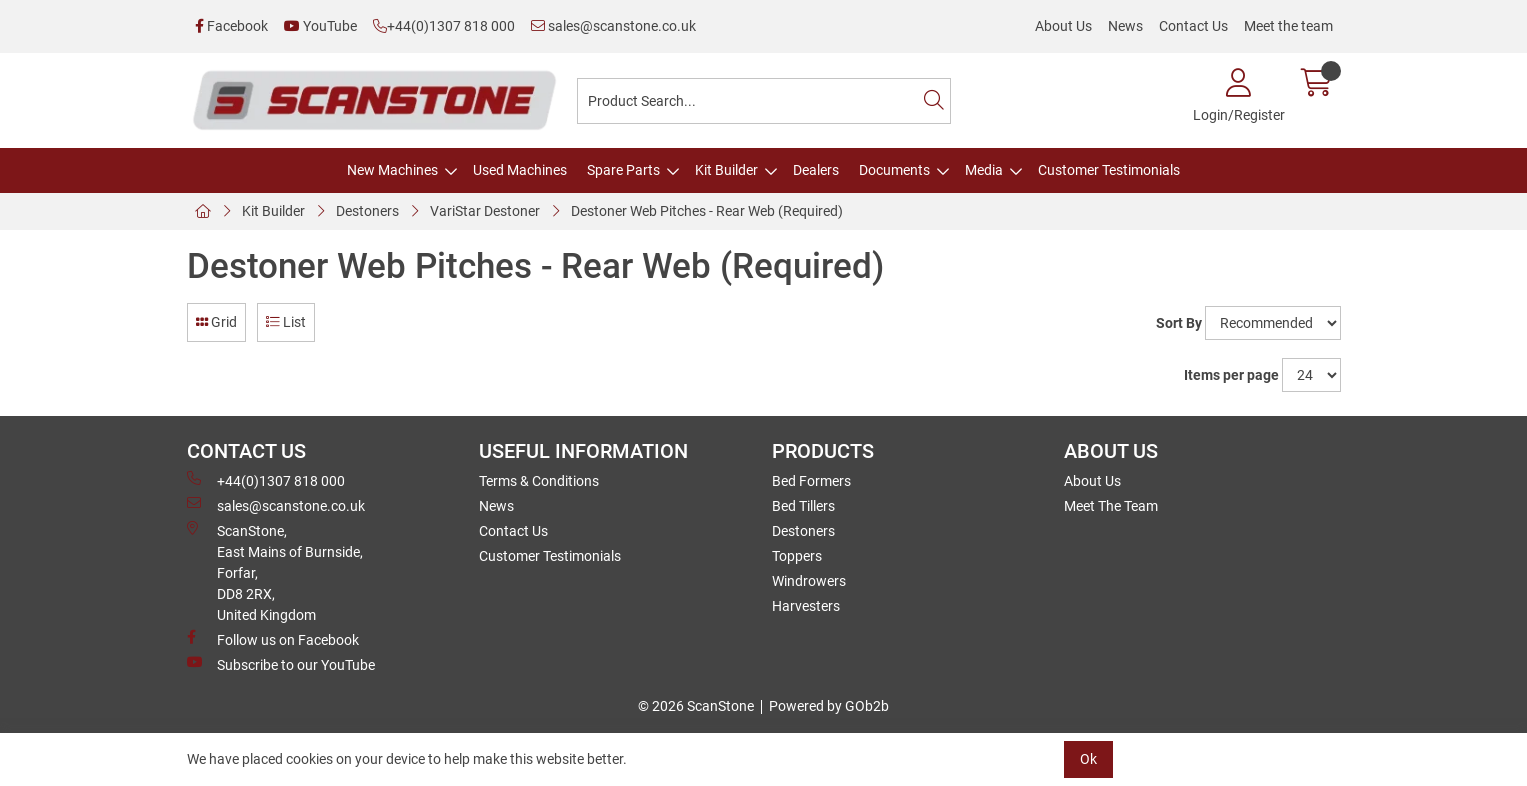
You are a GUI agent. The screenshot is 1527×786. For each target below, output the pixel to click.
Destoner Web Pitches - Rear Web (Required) (707, 211)
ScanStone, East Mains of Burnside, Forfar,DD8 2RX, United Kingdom (275, 572)
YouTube (320, 26)
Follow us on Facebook (273, 639)
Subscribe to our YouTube (281, 664)
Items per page (1231, 375)
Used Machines (520, 170)
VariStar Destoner (485, 211)
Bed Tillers (803, 506)
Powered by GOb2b (829, 706)
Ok (1088, 759)
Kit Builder (726, 170)
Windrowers (809, 581)
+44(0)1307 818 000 (444, 26)
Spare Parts (623, 170)
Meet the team (1288, 26)
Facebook (231, 26)
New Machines (392, 170)
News (1125, 26)
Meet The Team (1111, 506)
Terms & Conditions (539, 481)
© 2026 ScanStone (696, 706)
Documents (894, 170)
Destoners (367, 211)
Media (984, 170)
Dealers (816, 170)
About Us (1063, 26)
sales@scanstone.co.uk (613, 26)
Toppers (797, 556)
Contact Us (1193, 26)
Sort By (1179, 323)
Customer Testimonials (1109, 170)
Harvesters (806, 606)
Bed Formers (811, 481)
